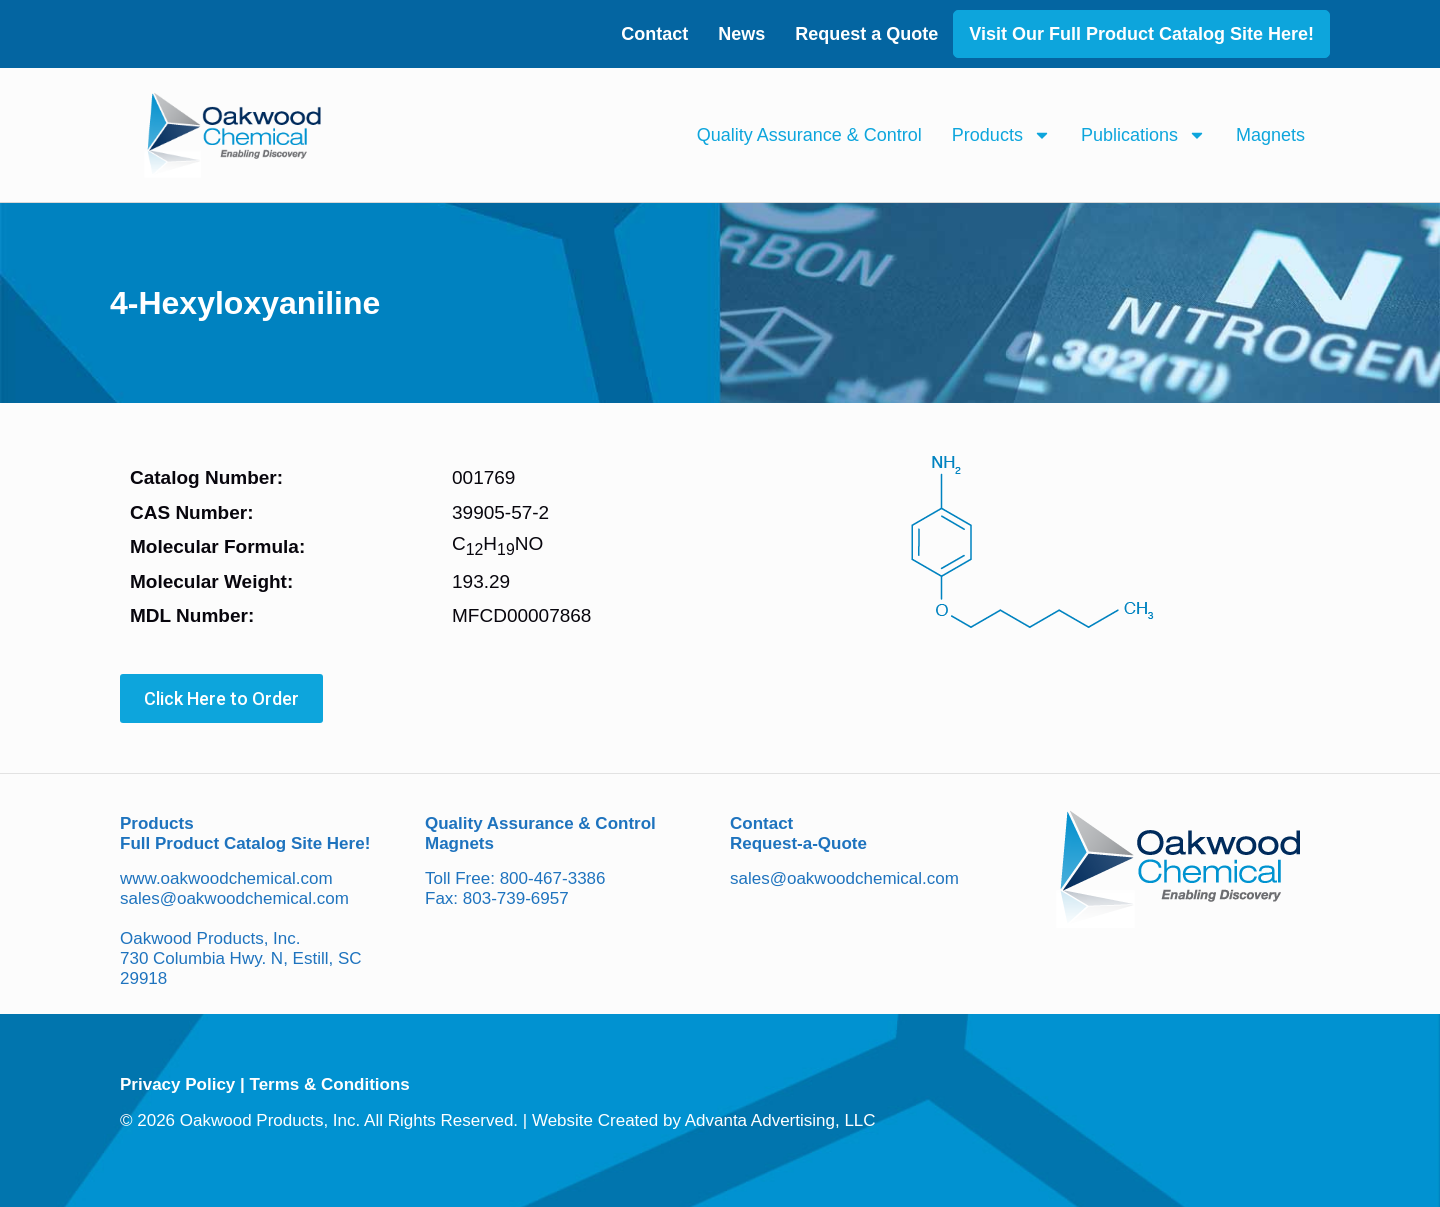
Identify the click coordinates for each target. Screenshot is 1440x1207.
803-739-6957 (516, 898)
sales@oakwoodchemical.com (234, 898)
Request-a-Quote (798, 843)
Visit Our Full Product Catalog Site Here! (1141, 34)
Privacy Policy (177, 1084)
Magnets (1270, 135)
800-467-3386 (553, 878)
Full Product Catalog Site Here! (245, 843)
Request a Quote (866, 34)
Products (1001, 135)
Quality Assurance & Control (809, 135)
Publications (1143, 135)
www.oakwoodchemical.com (226, 878)
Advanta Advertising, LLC (780, 1120)
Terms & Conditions (330, 1084)
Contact (654, 34)
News (741, 34)
